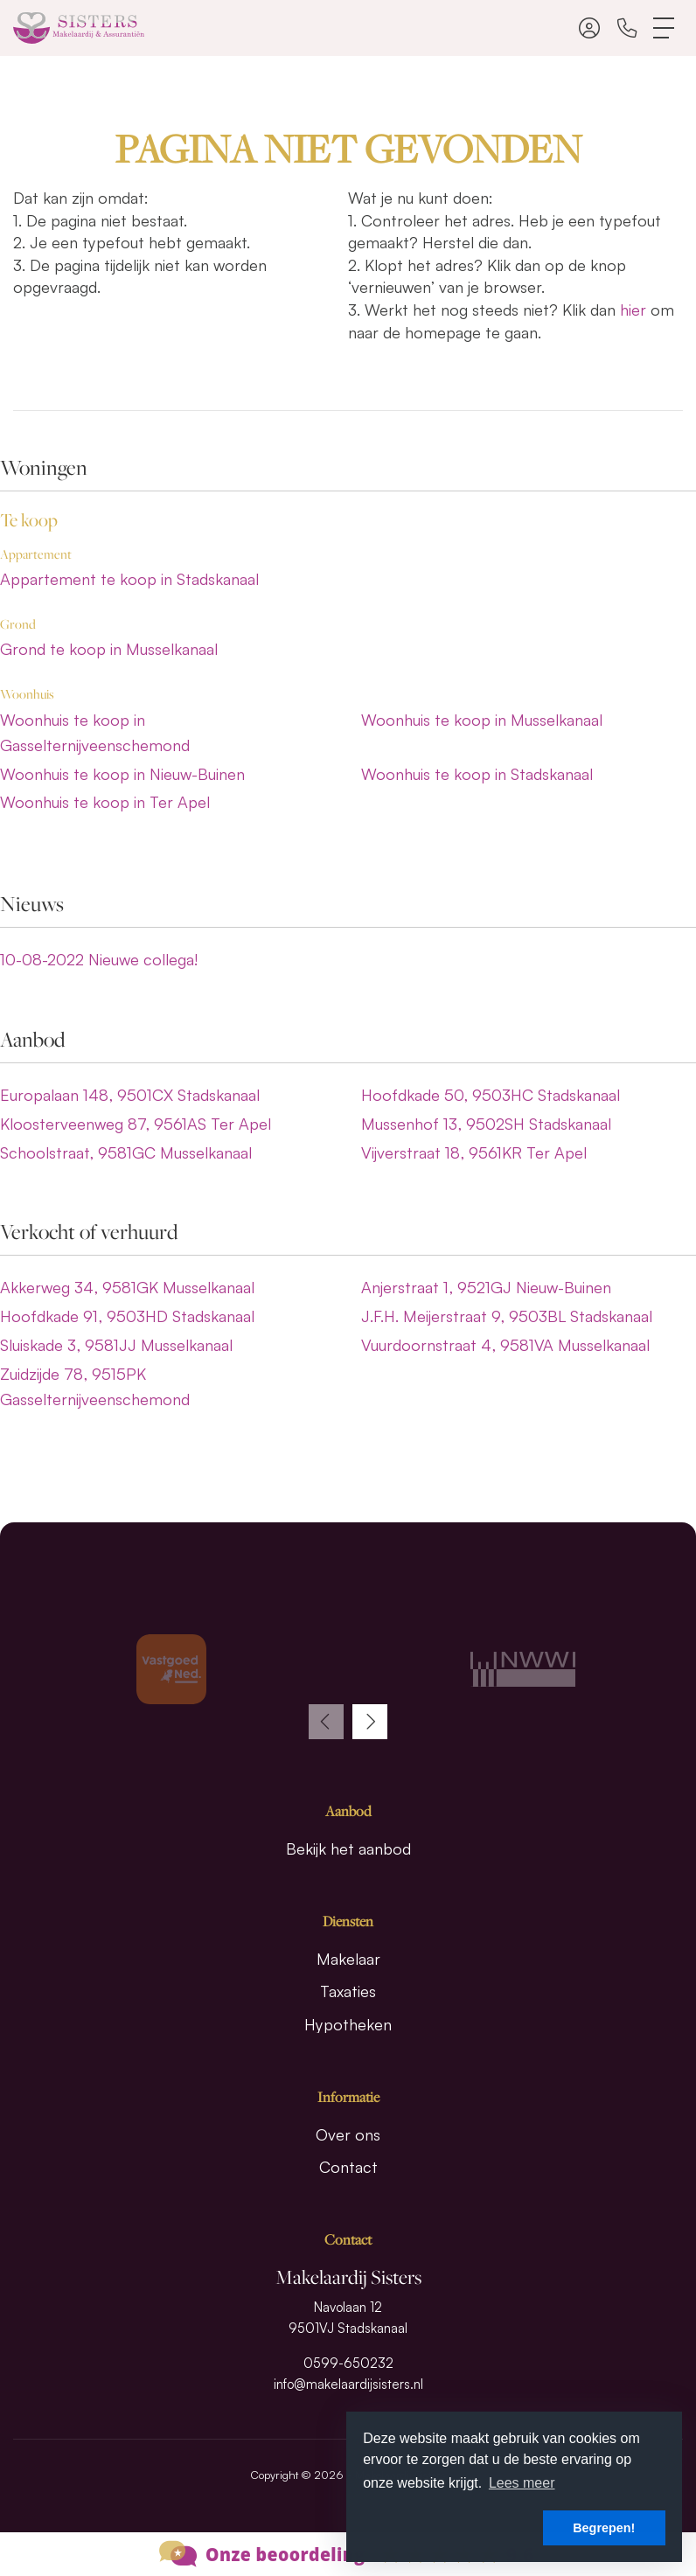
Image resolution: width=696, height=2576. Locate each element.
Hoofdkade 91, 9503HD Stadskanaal (127, 1316)
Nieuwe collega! (99, 959)
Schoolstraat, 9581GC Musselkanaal (126, 1152)
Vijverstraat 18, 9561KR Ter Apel (474, 1152)
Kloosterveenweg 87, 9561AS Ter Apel (135, 1123)
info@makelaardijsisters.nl (348, 2384)
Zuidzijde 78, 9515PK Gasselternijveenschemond (95, 1386)
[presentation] (326, 1721)
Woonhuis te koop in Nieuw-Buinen (122, 773)
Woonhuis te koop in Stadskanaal (477, 773)
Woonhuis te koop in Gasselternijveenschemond (95, 732)
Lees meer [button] (522, 2482)
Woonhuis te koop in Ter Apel (105, 801)
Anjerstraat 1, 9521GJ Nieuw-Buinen (486, 1287)
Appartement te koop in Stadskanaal (129, 578)
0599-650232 (348, 2363)
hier (633, 309)
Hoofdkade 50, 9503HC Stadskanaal (490, 1094)
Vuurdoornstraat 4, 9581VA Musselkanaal (505, 1344)
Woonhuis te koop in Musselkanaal (481, 719)
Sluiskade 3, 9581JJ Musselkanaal (116, 1344)
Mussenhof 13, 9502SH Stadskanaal (486, 1123)
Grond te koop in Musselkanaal (109, 648)
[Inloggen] (589, 28)
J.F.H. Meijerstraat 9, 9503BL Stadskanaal (506, 1316)
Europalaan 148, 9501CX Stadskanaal (130, 1094)
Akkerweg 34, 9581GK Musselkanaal (127, 1287)
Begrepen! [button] (604, 2528)
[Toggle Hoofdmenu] (664, 28)
